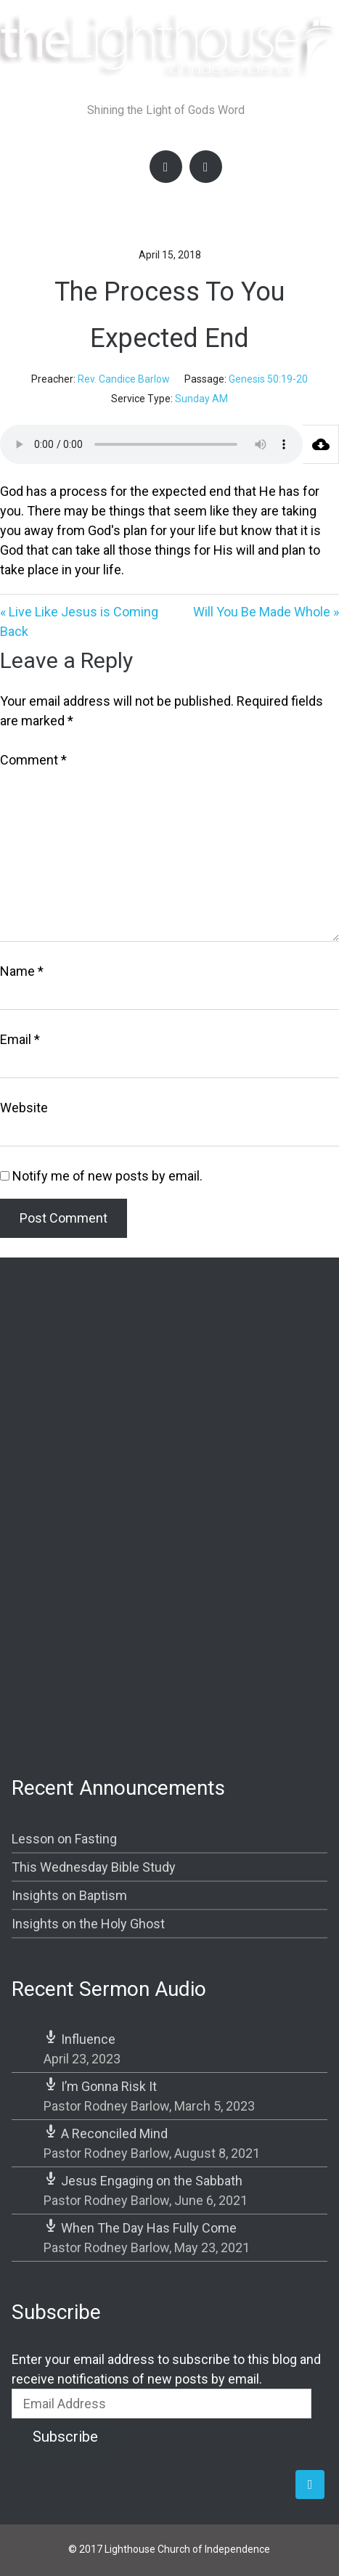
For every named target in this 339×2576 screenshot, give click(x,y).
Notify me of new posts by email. (107, 1175)
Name (22, 971)
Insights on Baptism (69, 1895)
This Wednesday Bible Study (94, 1867)
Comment (33, 759)
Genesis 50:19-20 (268, 379)
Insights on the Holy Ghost (88, 1923)
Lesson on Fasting (64, 1838)
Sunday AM (201, 398)
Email (20, 1039)
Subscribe (65, 2436)
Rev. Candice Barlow (124, 379)
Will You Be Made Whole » (266, 611)
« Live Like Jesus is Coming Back (79, 621)
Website (24, 1107)
